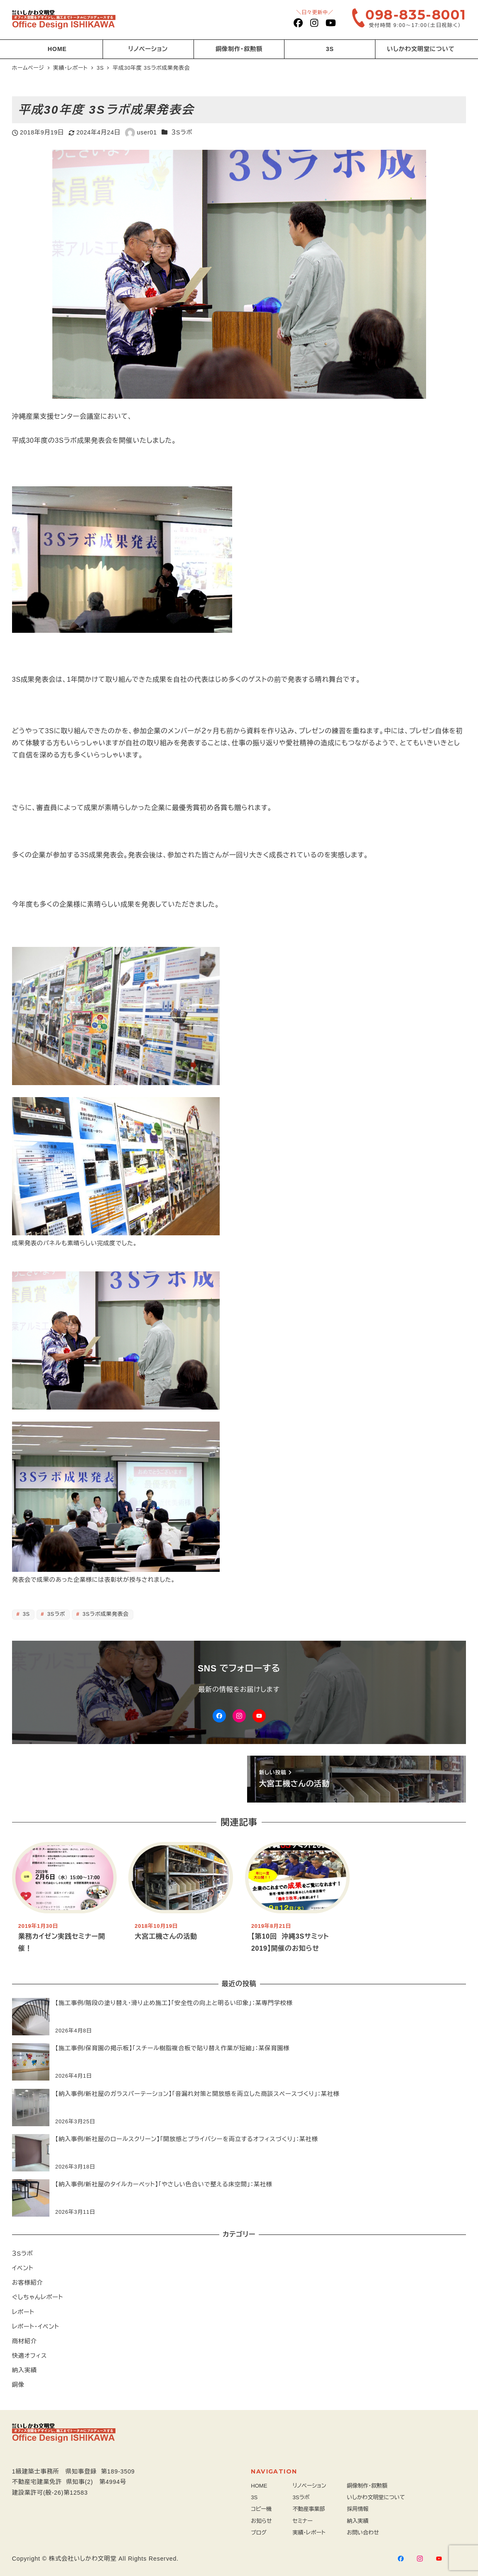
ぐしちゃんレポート (37, 2297)
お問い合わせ (363, 2533)
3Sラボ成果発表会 (105, 1614)
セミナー (303, 2521)
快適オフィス (29, 2355)
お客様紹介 (27, 2282)
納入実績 (24, 2370)
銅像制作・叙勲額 (367, 2486)
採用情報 (357, 2509)
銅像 (18, 2384)
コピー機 (261, 2509)
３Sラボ (182, 132)
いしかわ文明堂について (376, 2497)
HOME (259, 2486)
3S (25, 1614)
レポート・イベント (35, 2326)
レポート (23, 2312)
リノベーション (309, 2486)
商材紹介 (24, 2341)
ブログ (259, 2533)
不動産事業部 (309, 2509)
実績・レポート (309, 2533)
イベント (23, 2268)
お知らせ (261, 2521)
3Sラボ (55, 1614)
